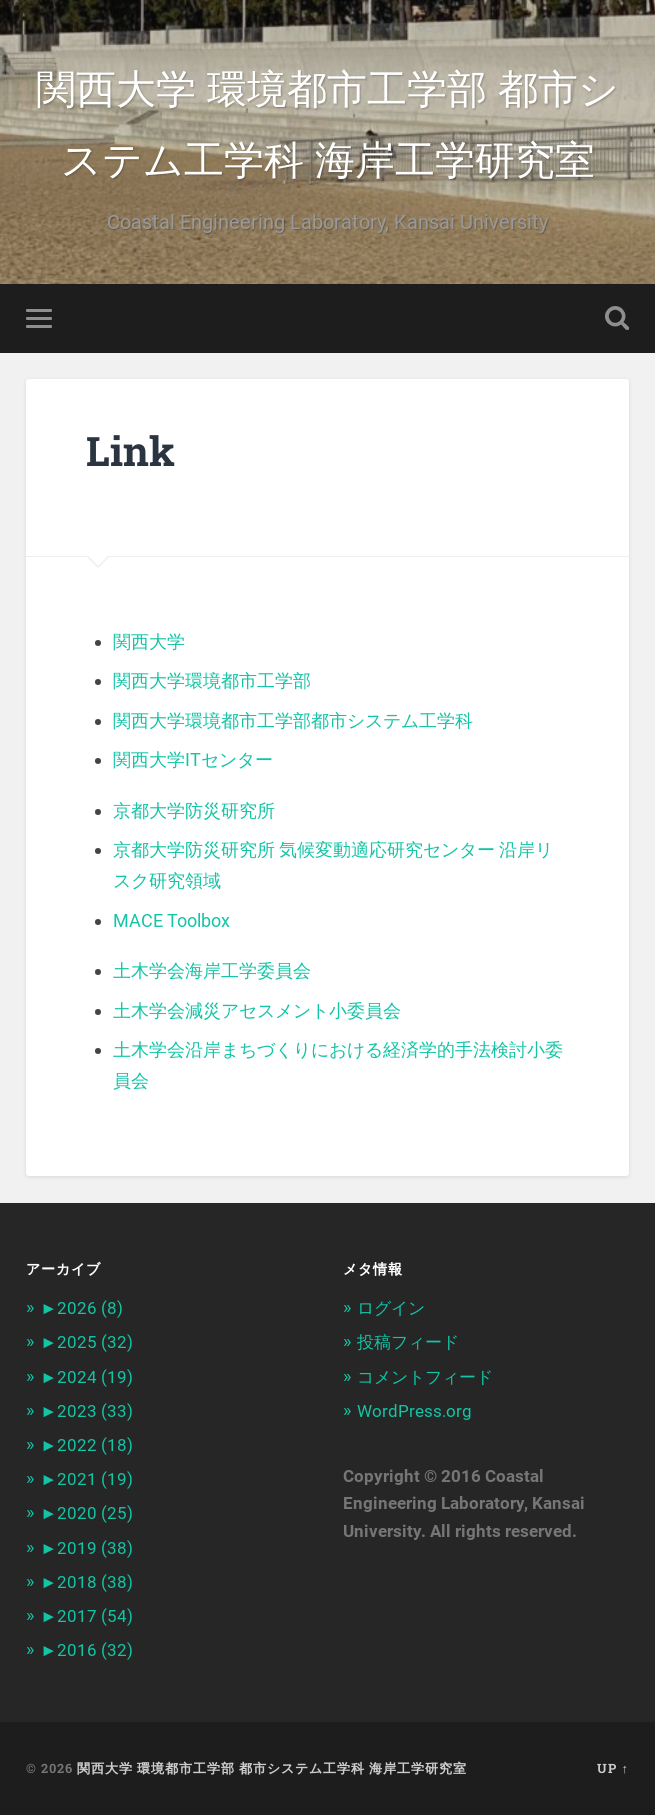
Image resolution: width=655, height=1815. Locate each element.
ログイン (391, 1308)
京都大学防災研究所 (194, 810)
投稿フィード (408, 1342)
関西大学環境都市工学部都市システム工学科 (293, 720)
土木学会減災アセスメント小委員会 (257, 1010)
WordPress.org (414, 1411)
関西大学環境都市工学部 (212, 680)
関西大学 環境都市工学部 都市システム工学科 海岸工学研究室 (327, 121)
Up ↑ (612, 1768)
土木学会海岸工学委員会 (212, 970)
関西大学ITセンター (193, 759)
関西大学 (149, 641)
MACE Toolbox (171, 920)
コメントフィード (425, 1377)
